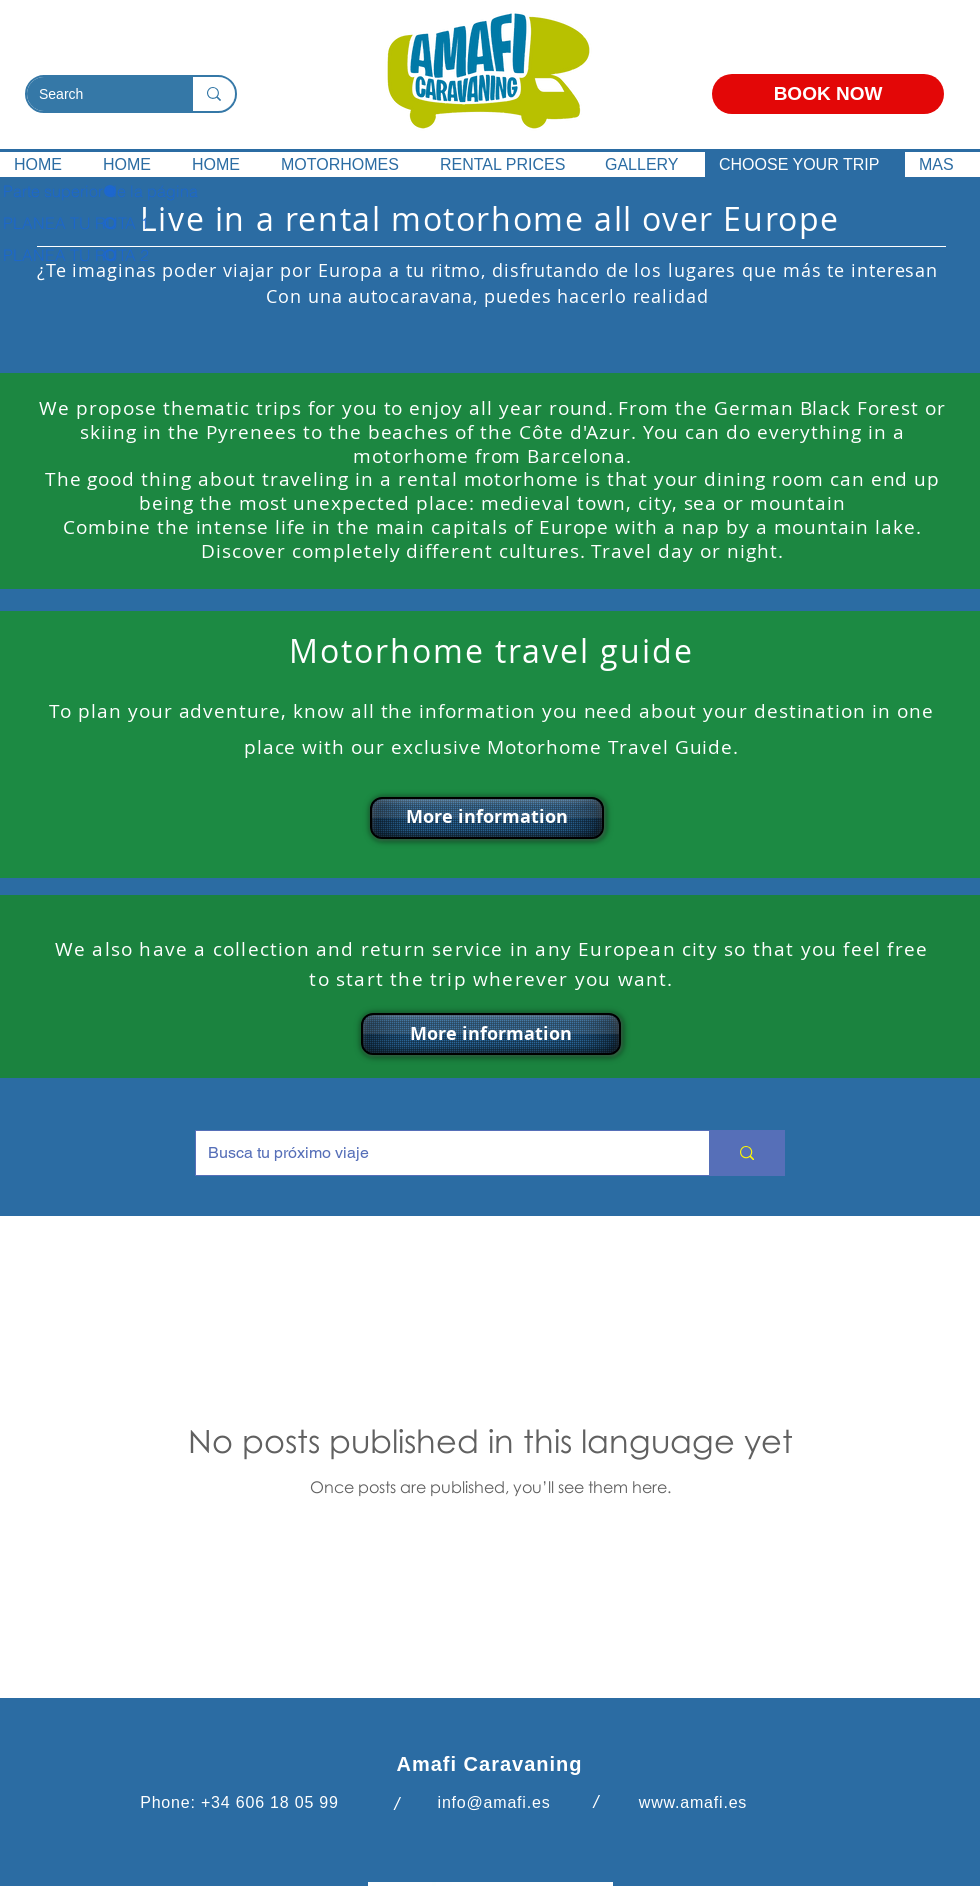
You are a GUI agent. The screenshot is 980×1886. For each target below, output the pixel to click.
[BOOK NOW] (828, 94)
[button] (487, 818)
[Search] (94, 95)
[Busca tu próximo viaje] (437, 1153)
